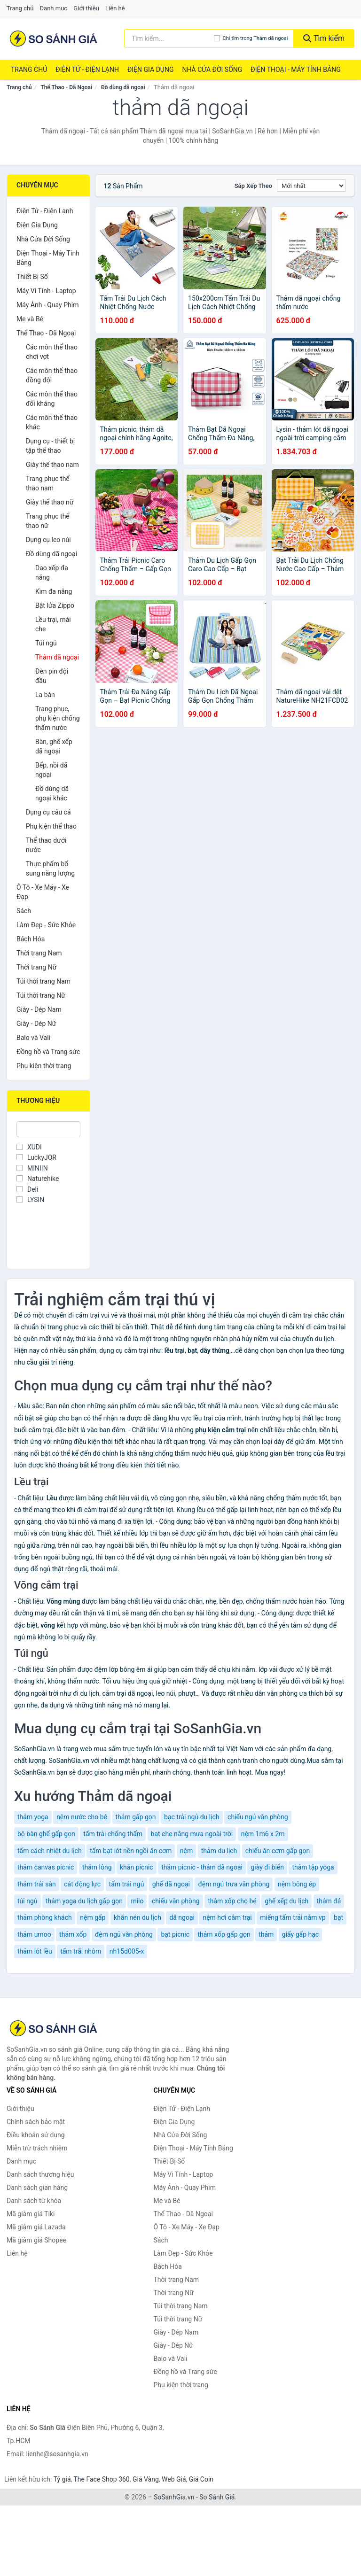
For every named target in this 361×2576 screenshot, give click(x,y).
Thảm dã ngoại (57, 657)
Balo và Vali (33, 1037)
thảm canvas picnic (45, 1867)
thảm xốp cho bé (232, 1901)
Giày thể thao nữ (50, 502)
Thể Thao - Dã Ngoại (66, 87)
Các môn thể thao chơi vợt (52, 351)
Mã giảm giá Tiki (31, 2214)
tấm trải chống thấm (112, 1834)
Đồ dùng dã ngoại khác (52, 793)
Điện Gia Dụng (150, 69)
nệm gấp (92, 1917)
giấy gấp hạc (300, 1934)
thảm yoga (32, 1817)
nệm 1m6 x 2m (263, 1834)
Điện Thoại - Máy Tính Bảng (295, 69)
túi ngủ (27, 1901)
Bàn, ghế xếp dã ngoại (53, 746)
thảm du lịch (219, 1850)
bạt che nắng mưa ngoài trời (192, 1834)
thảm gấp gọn (136, 1817)
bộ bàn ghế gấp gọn (46, 1834)
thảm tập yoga (313, 1867)
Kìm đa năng (53, 591)
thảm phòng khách (44, 1917)
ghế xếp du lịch (286, 1901)
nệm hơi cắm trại (227, 1917)
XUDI (29, 1147)
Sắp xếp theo (253, 185)
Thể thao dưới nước (46, 845)
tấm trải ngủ (126, 1884)
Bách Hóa (30, 939)
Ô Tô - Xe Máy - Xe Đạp (42, 892)
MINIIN (32, 1168)
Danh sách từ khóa (34, 2200)
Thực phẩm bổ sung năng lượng (50, 868)
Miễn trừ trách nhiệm (37, 2148)
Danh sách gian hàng (37, 2187)
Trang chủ (20, 8)
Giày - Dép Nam (39, 1009)
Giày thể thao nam (52, 464)
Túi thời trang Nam (43, 981)
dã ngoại (182, 1917)
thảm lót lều (34, 1951)
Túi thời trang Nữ (40, 995)
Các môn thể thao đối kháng (52, 398)
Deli (27, 1189)
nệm (186, 1850)
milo (137, 1901)
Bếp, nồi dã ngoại (51, 769)
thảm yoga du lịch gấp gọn (84, 1901)
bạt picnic (175, 1934)
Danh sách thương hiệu (40, 2174)
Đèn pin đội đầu (51, 675)
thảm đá (329, 1901)
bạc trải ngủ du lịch (192, 1817)
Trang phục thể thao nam (48, 483)
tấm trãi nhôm (80, 1951)
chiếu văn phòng (176, 1901)
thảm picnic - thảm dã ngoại (202, 1867)
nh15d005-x (127, 1951)
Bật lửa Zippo (54, 605)
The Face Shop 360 (101, 2479)
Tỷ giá (62, 2479)
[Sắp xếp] (311, 185)
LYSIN (30, 1199)
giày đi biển (267, 1867)
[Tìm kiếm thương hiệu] (169, 38)
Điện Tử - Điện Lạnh (87, 69)
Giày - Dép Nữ (36, 1023)
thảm (266, 1934)
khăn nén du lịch (137, 1917)
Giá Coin (201, 2479)
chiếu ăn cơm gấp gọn (277, 1850)
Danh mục (54, 8)
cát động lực (82, 1884)
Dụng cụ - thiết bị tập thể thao (50, 445)
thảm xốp (72, 1934)
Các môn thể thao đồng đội (52, 375)
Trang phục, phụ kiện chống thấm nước (57, 718)
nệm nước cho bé (81, 1817)
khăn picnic (136, 1867)
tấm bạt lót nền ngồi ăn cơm (131, 1850)
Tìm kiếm (324, 38)
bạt (338, 1917)
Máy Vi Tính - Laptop (46, 291)
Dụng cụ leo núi (48, 539)
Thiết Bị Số (32, 276)
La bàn (45, 694)
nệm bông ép (297, 1884)
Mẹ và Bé (29, 319)
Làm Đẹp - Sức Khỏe (46, 925)
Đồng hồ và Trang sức (48, 1051)
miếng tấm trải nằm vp (292, 1917)
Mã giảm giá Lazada (36, 2227)
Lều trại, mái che (53, 624)
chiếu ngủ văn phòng (258, 1817)
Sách (23, 911)
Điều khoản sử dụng (36, 2135)
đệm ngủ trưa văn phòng (233, 1884)
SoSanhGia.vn (174, 2497)
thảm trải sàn (36, 1884)
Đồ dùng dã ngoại (123, 87)
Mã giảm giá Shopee (36, 2240)
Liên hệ (115, 8)
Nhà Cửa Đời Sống (212, 69)
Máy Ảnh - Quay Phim (47, 305)
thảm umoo (34, 1934)
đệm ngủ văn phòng (124, 1934)
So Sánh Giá (217, 2497)
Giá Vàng (146, 2479)
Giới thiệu (86, 8)
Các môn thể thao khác (52, 422)
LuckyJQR (36, 1157)
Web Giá (174, 2479)
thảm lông (97, 1867)
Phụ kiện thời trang (43, 1066)
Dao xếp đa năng (51, 572)
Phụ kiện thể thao (51, 826)
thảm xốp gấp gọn (223, 1934)
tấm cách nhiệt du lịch (49, 1850)
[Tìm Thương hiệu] (48, 1129)
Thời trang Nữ (36, 967)
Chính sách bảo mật (36, 2122)
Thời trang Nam (39, 953)
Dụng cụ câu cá (48, 812)
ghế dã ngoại (171, 1884)
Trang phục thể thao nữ (48, 520)
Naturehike (37, 1178)
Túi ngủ (46, 643)
